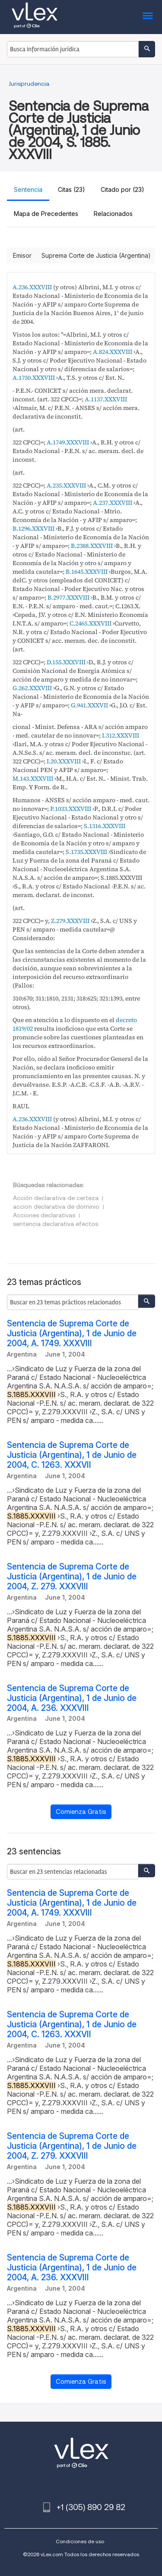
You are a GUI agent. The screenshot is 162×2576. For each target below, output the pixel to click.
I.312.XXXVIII (120, 735)
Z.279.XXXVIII (70, 920)
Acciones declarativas (44, 1215)
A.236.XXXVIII (32, 287)
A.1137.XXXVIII (106, 399)
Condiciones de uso (80, 2541)
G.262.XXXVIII (32, 688)
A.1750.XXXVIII (34, 377)
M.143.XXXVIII (33, 778)
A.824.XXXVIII (112, 351)
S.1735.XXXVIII (86, 851)
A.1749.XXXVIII (68, 442)
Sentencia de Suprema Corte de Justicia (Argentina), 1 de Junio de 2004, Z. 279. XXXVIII (72, 1576)
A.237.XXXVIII (112, 502)
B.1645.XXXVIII (87, 571)
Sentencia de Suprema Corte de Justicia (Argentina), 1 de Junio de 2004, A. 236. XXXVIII (72, 1698)
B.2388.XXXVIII (92, 545)
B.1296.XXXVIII (33, 528)
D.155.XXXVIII (66, 662)
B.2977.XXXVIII (68, 597)
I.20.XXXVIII (64, 761)
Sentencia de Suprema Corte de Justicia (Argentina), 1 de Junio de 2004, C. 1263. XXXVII (72, 1455)
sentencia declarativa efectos (55, 1223)
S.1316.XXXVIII (104, 826)
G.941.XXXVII (89, 705)
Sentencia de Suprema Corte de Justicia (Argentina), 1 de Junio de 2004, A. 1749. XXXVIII (72, 1333)
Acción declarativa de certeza (55, 1197)
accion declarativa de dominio (56, 1206)
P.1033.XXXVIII (70, 808)
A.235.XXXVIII (66, 485)
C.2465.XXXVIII (90, 623)
